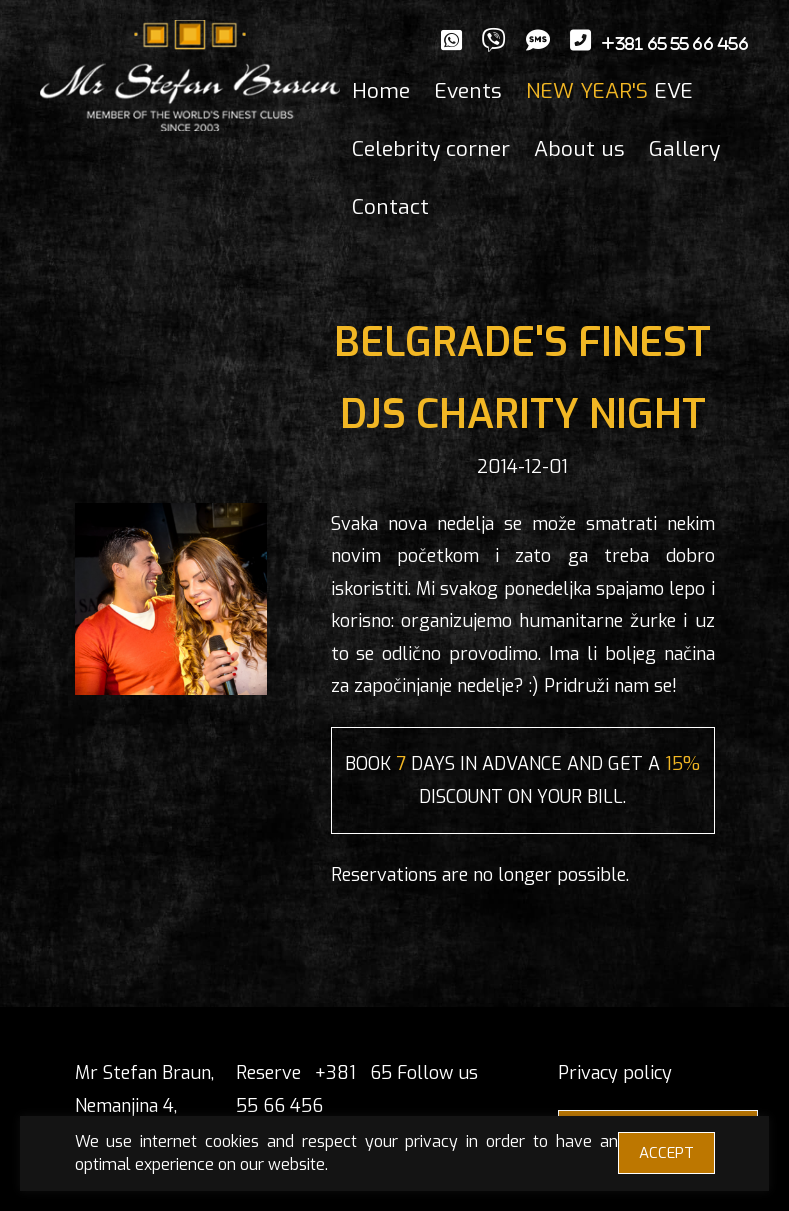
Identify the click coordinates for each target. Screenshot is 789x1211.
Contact (390, 207)
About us (579, 149)
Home (381, 91)
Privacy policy (615, 1073)
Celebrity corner (431, 149)
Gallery (684, 149)
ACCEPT (666, 1153)
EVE (609, 91)
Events (468, 91)
